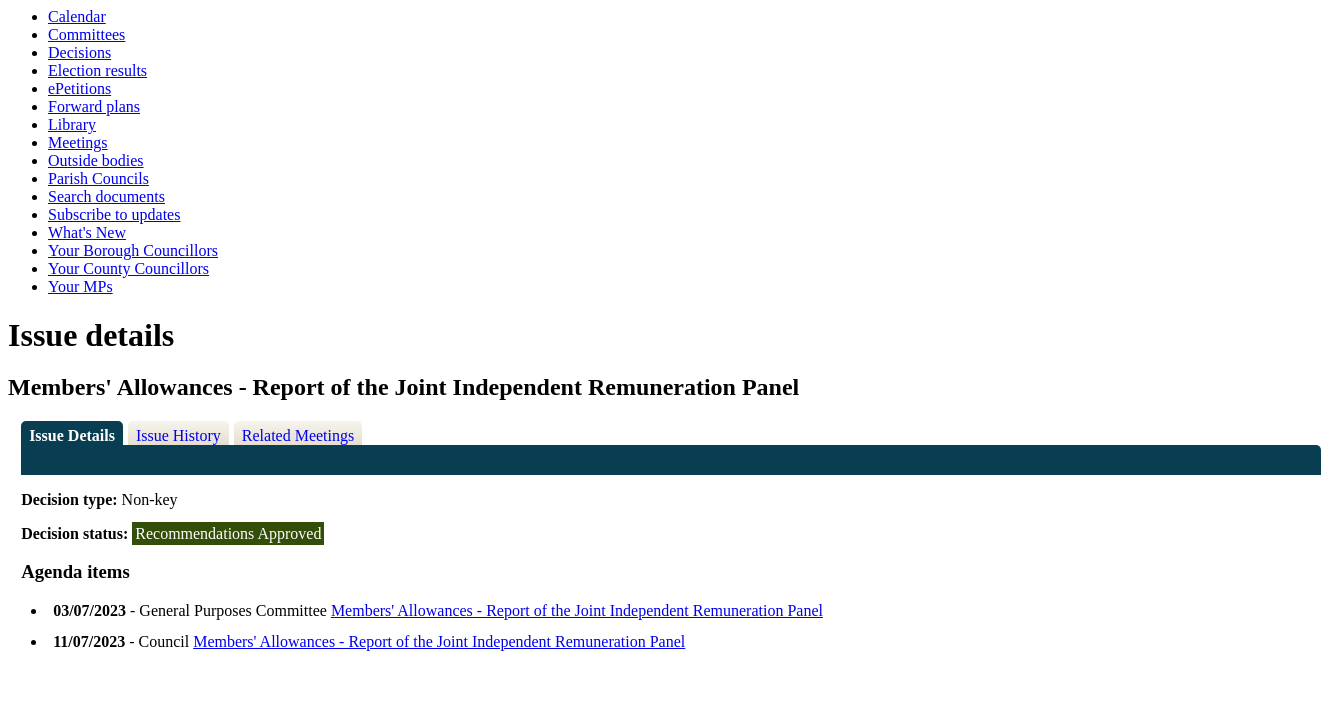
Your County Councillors (128, 268)
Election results (97, 70)
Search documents (106, 196)
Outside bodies (96, 160)
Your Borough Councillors (133, 250)
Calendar (77, 16)
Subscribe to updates (114, 214)
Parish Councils (98, 178)
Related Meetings (298, 435)
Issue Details (72, 435)
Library (72, 124)
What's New (87, 232)
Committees (86, 34)
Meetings (78, 142)
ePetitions (79, 88)
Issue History (178, 435)
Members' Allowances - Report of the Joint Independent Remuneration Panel (577, 610)
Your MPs (80, 286)
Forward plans (94, 106)
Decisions (79, 52)
